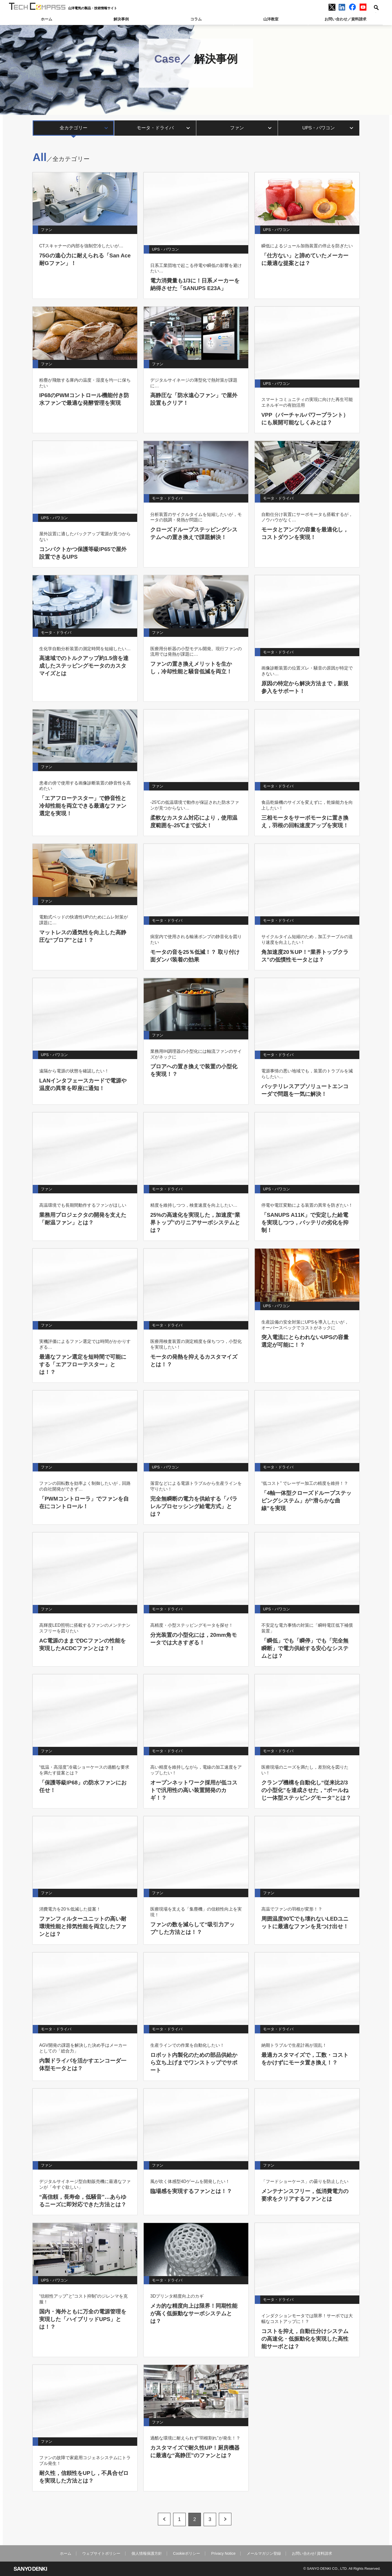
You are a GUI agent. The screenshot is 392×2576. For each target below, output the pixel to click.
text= (164, 2519)
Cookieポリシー (186, 2553)
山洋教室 (270, 19)
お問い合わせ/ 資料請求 (312, 2553)
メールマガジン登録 (264, 2553)
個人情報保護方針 (146, 2553)
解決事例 (121, 19)
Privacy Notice (223, 2553)
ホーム (46, 19)
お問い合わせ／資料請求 (345, 19)
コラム (196, 19)
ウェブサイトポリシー (101, 2553)
